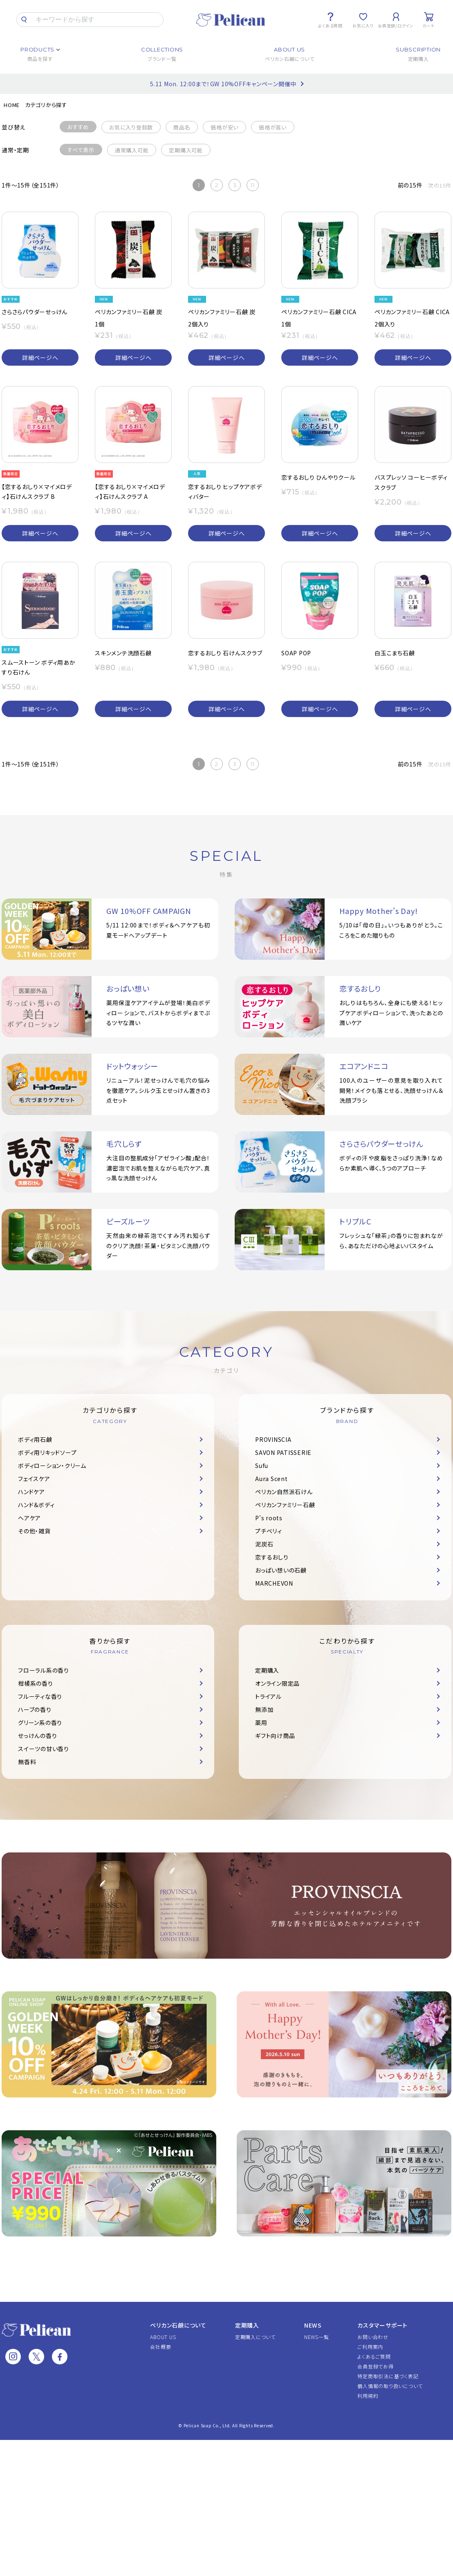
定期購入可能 (186, 150)
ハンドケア (31, 1492)
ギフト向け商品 (275, 1735)
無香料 (27, 1762)
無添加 (264, 1709)
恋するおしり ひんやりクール (318, 477)
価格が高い (273, 127)
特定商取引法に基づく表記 (387, 2376)
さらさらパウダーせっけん (34, 312)
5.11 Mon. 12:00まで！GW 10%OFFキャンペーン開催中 (223, 84)
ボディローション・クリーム (52, 1465)
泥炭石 (264, 1544)
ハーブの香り (35, 1709)
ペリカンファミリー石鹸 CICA (319, 312)
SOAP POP (296, 653)
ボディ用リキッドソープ (47, 1452)
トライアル (268, 1696)
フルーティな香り (40, 1696)
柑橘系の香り (35, 1683)
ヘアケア (29, 1518)
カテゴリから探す (46, 105)
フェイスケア (34, 1478)
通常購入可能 (132, 150)
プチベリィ (268, 1531)
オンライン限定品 (277, 1683)
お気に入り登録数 (131, 127)
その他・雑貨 (34, 1531)
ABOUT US (163, 2336)
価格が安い (224, 127)
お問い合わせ (372, 2336)
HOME (12, 105)
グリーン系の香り (40, 1722)
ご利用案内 (370, 2346)
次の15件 (439, 185)
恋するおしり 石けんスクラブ (225, 653)
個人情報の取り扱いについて (390, 2385)
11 (253, 185)
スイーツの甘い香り (43, 1749)
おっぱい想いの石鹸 (281, 1570)
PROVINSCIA (273, 1439)
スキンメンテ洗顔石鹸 (123, 653)
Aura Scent (271, 1478)
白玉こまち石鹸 (395, 653)
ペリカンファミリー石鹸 (285, 1505)
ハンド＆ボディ (36, 1505)
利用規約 (367, 2395)
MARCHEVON (274, 1583)
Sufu (261, 1465)
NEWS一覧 (316, 2336)
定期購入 (267, 1670)
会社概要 (160, 2346)
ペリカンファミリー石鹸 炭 (128, 312)
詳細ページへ (40, 357)
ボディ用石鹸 (35, 1439)
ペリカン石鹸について (178, 2325)
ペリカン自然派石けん (284, 1492)
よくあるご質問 (373, 2356)
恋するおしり (272, 1557)
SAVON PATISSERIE (283, 1452)
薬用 (261, 1722)
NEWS (313, 2325)
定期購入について (255, 2336)
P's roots (269, 1518)
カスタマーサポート (382, 2325)
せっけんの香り (37, 1735)
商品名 (181, 127)
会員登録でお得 (375, 2366)
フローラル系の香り (43, 1670)
